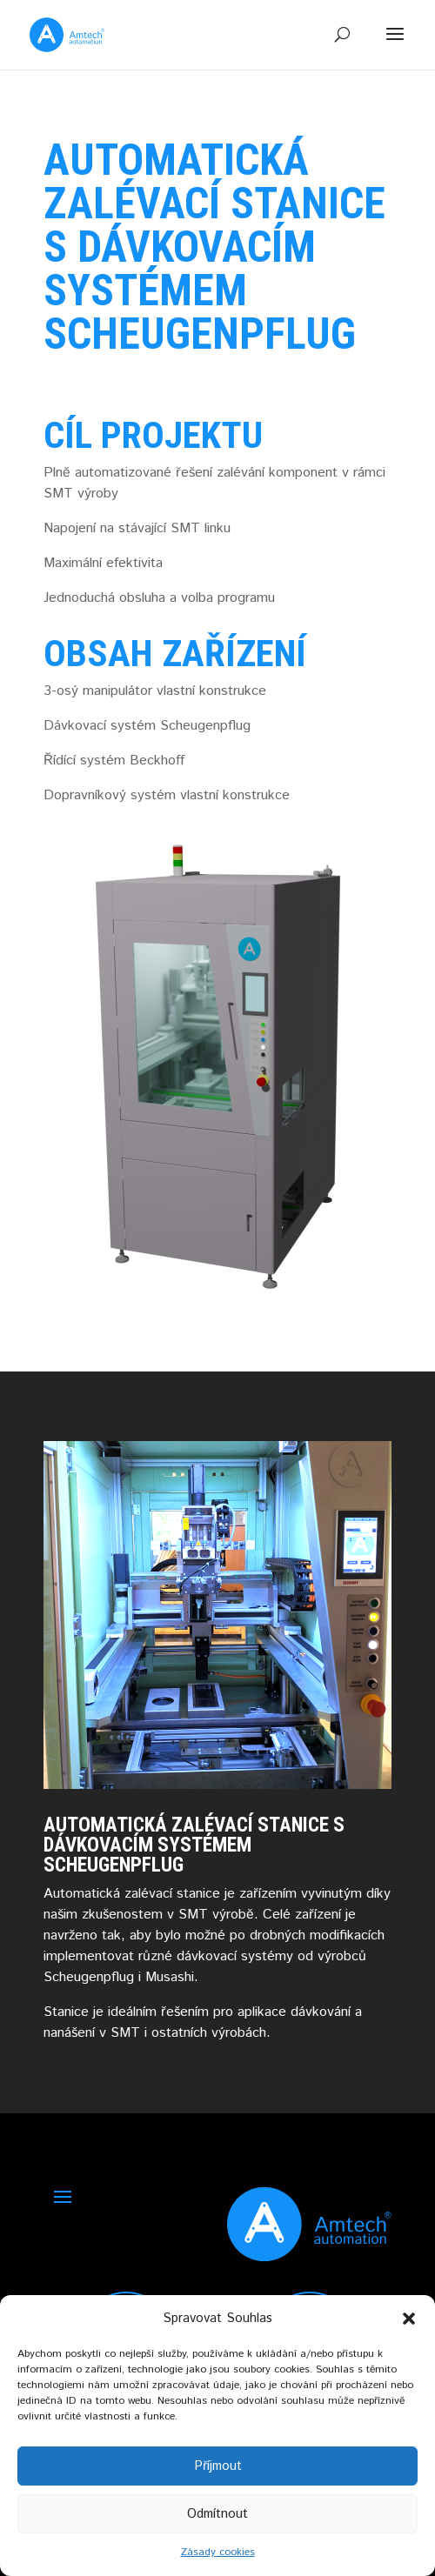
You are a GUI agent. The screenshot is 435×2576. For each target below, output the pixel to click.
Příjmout (218, 2466)
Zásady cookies (218, 2552)
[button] (409, 2318)
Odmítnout (217, 2514)
